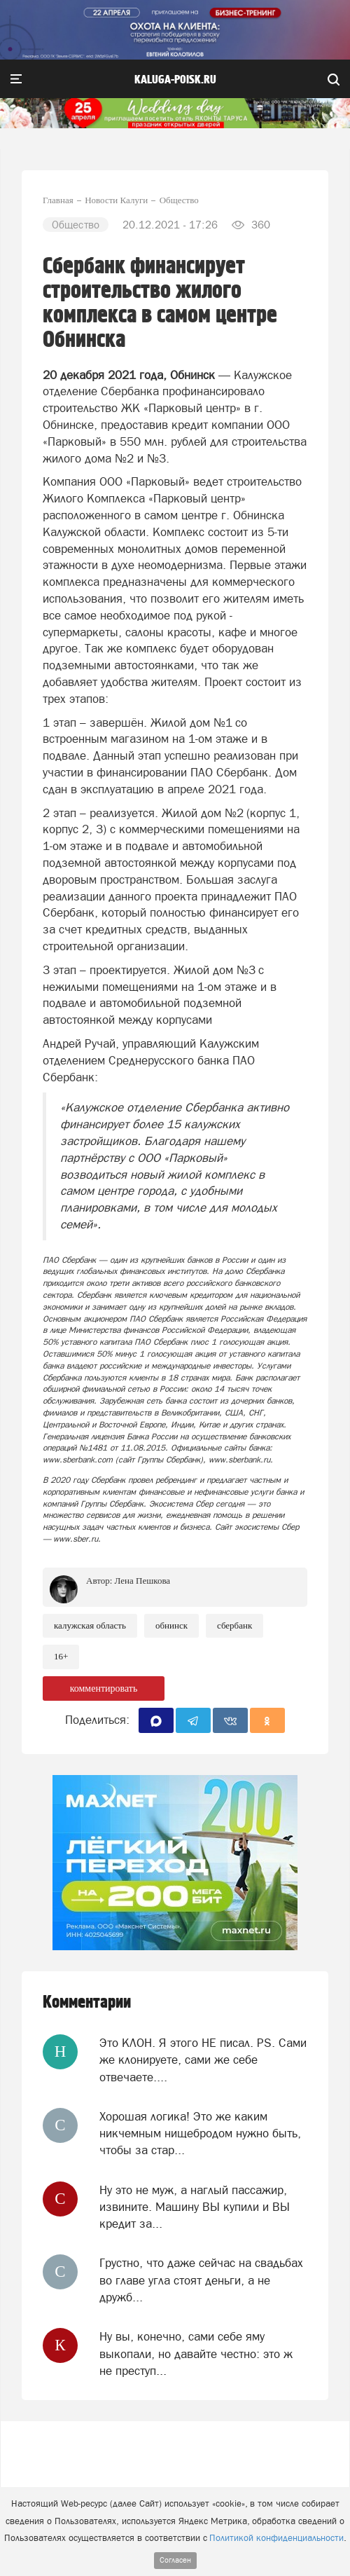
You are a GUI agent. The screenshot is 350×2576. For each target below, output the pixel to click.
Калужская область (90, 1625)
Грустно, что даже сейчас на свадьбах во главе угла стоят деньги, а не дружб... (201, 2280)
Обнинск (171, 1625)
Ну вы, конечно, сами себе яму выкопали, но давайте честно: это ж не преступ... (196, 2353)
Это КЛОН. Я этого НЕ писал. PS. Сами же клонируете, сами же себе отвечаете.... (203, 2060)
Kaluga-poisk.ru (175, 80)
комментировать (104, 1688)
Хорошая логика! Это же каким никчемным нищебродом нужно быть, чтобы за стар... (200, 2133)
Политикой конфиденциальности (276, 2538)
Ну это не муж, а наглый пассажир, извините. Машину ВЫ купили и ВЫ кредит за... (194, 2207)
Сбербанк (234, 1625)
